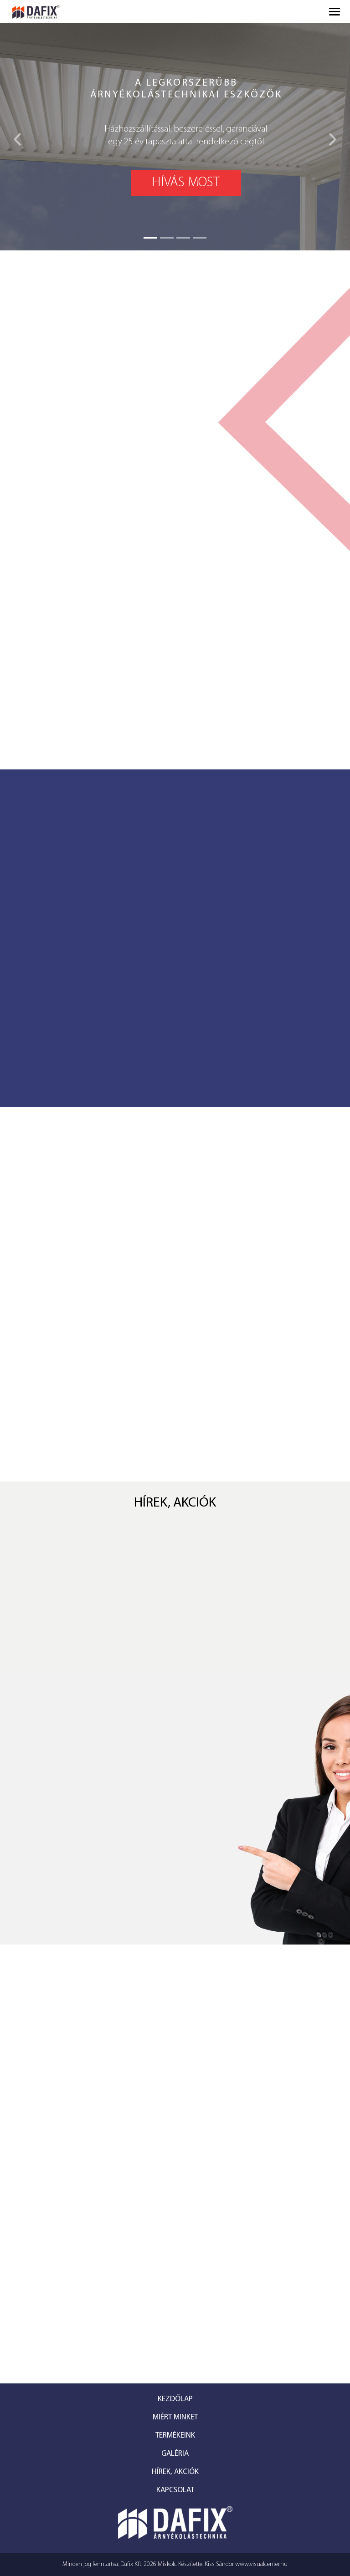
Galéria (175, 2454)
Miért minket (175, 2417)
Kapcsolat (175, 2490)
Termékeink (175, 2435)
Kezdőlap (175, 2399)
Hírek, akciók (175, 2472)
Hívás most (186, 183)
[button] (17, 136)
